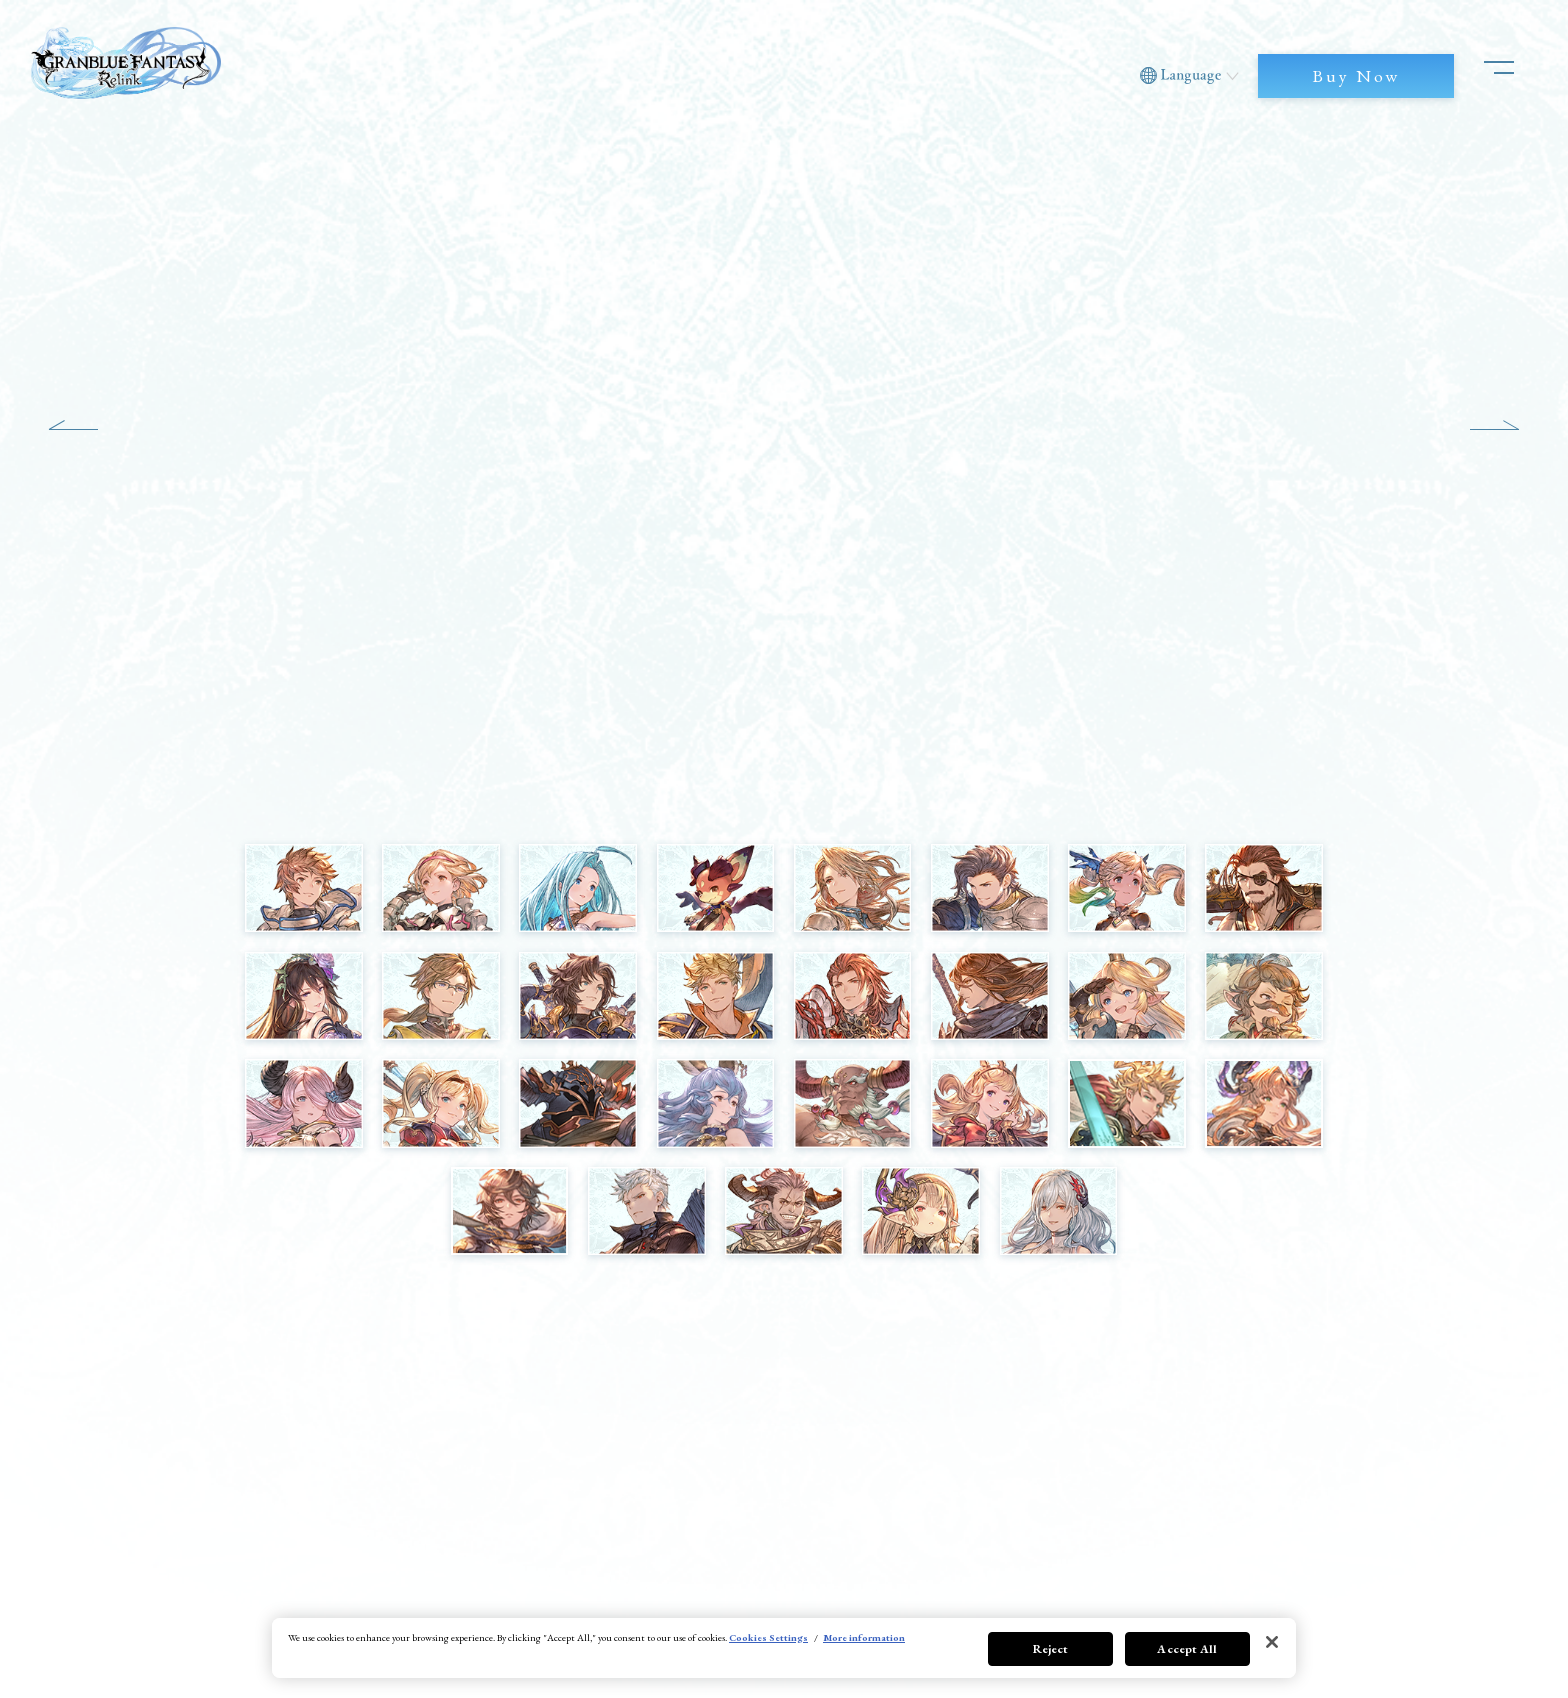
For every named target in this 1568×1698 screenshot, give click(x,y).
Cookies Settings (768, 1637)
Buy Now (1356, 75)
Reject (1051, 1649)
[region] (784, 1648)
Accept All (1187, 1649)
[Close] (1272, 1642)
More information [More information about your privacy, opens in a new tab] (864, 1637)
